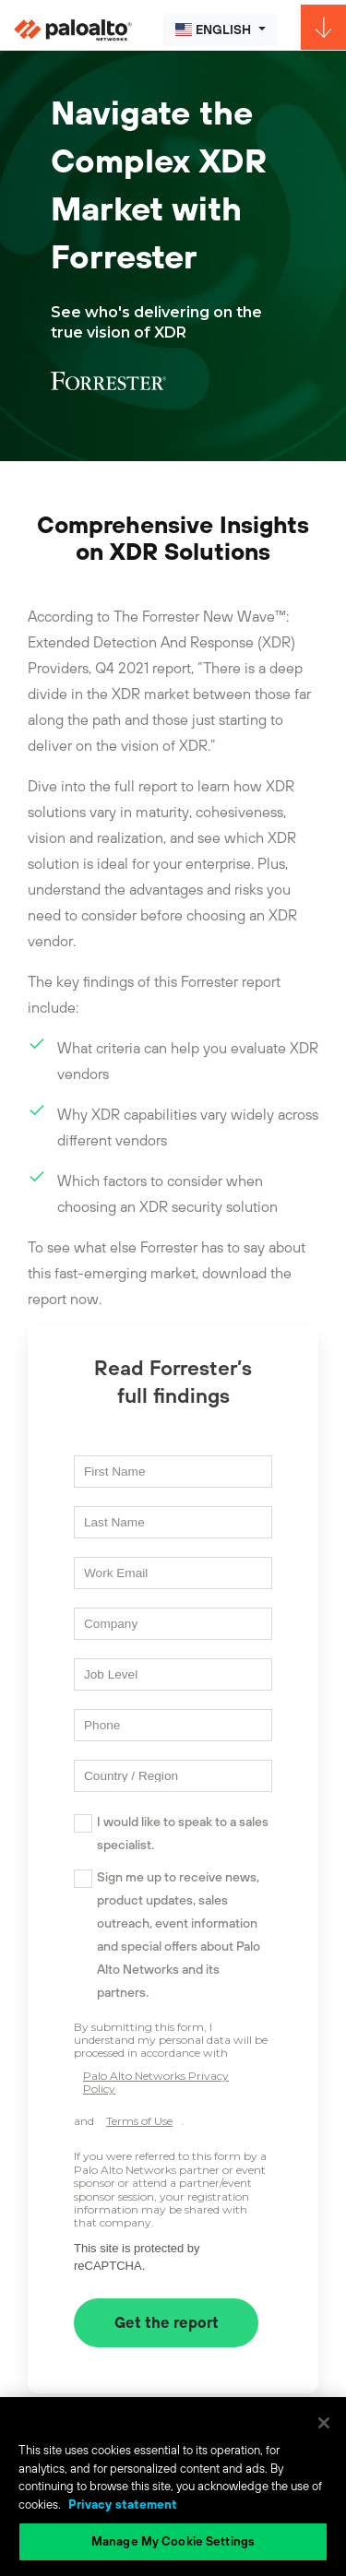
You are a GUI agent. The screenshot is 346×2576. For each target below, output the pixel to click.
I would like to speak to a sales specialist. (182, 1833)
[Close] (324, 2423)
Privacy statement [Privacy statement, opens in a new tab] (122, 2504)
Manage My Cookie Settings (173, 2541)
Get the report (166, 2322)
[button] (220, 30)
